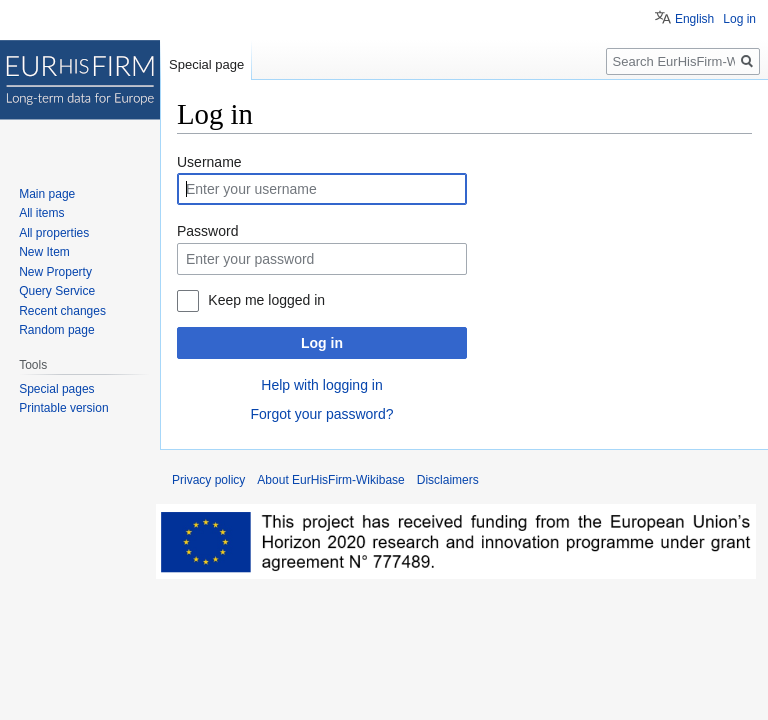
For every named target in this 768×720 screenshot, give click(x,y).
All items (41, 213)
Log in (322, 343)
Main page (47, 194)
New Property (55, 272)
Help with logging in (321, 385)
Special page (206, 64)
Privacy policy (208, 480)
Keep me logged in (266, 300)
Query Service (57, 291)
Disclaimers (448, 480)
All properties (54, 233)
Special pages (56, 389)
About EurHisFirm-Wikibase (330, 480)
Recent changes (62, 311)
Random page (56, 330)
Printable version (63, 408)
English (694, 19)
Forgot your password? (321, 414)
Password (207, 231)
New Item (44, 252)
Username (209, 162)
